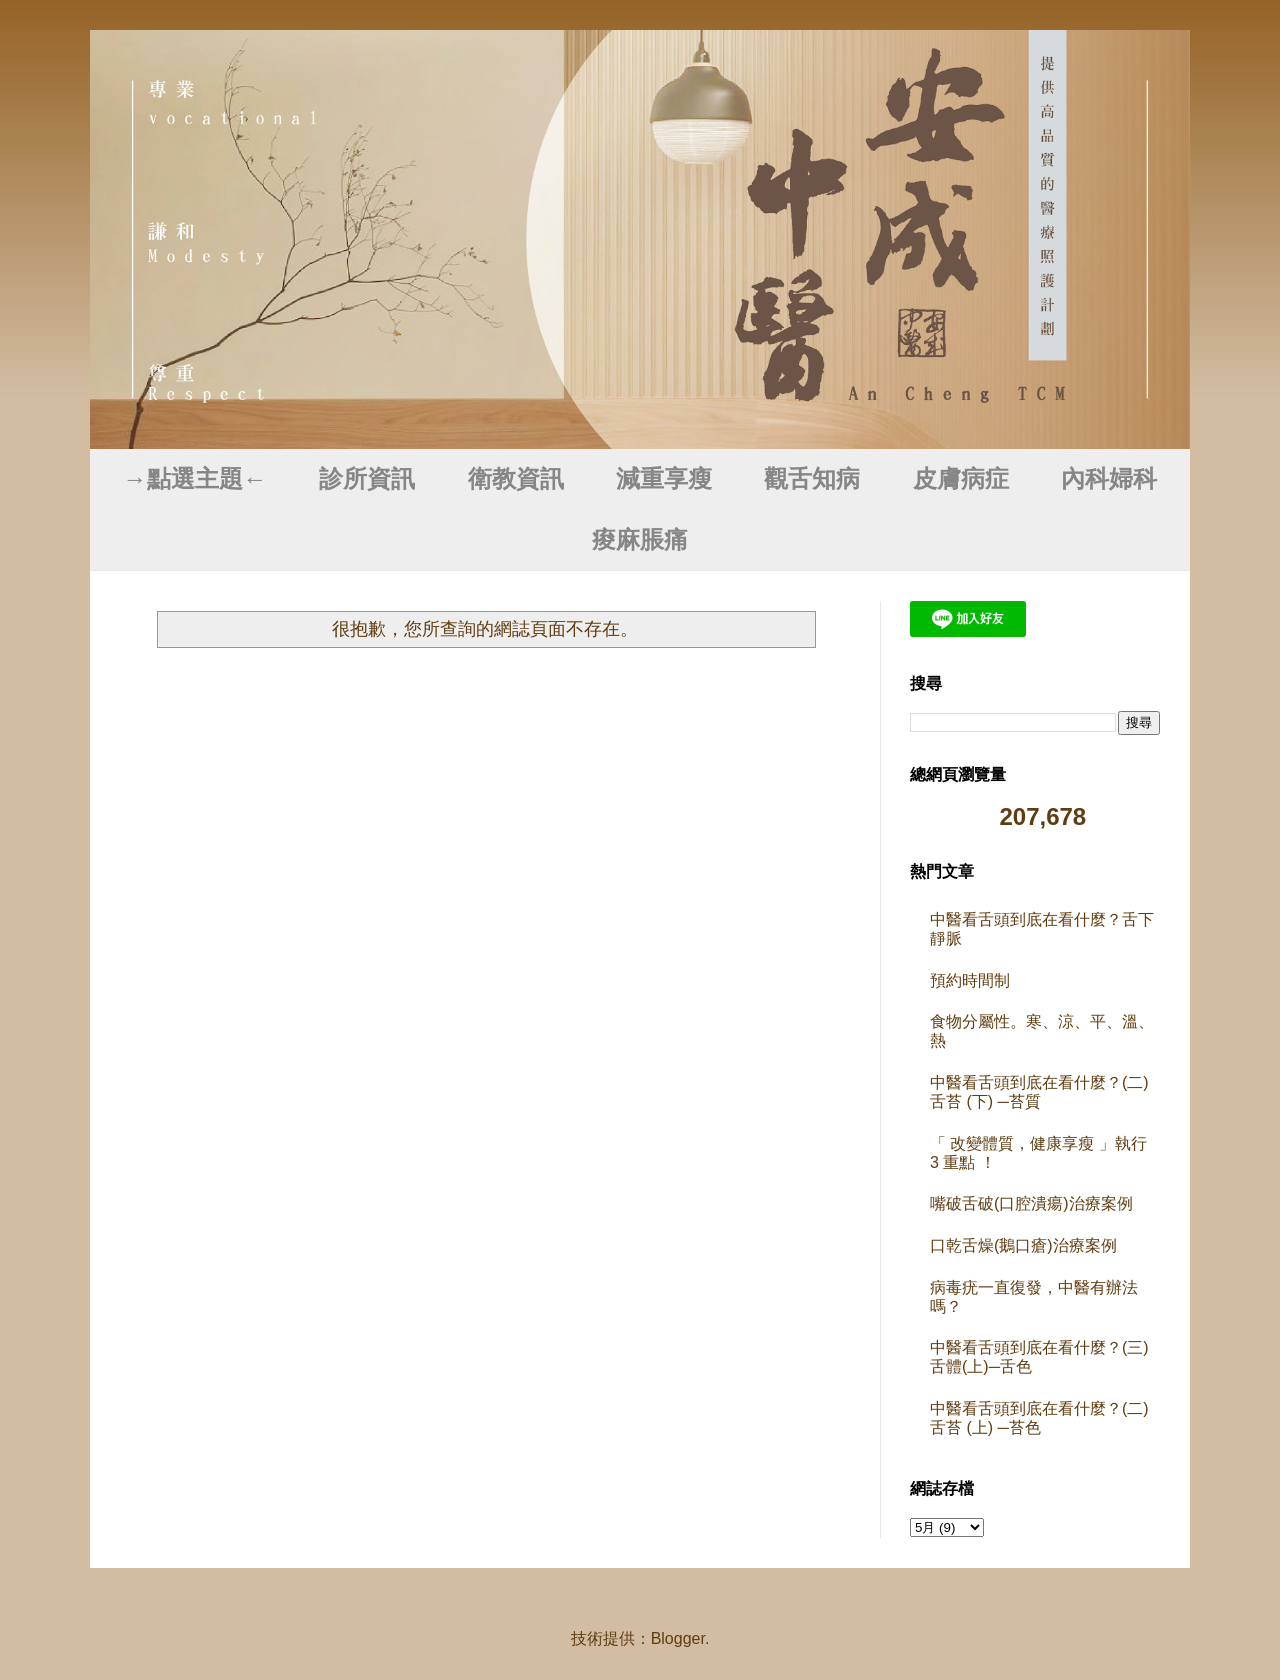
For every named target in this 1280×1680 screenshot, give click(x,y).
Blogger (678, 1638)
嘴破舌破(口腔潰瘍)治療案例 (1031, 1203)
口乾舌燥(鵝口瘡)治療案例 (1023, 1245)
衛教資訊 (516, 479)
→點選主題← (195, 479)
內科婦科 (1109, 479)
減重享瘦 (664, 479)
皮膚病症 (961, 479)
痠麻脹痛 (640, 540)
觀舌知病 (812, 479)
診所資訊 (367, 479)
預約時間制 (970, 980)
